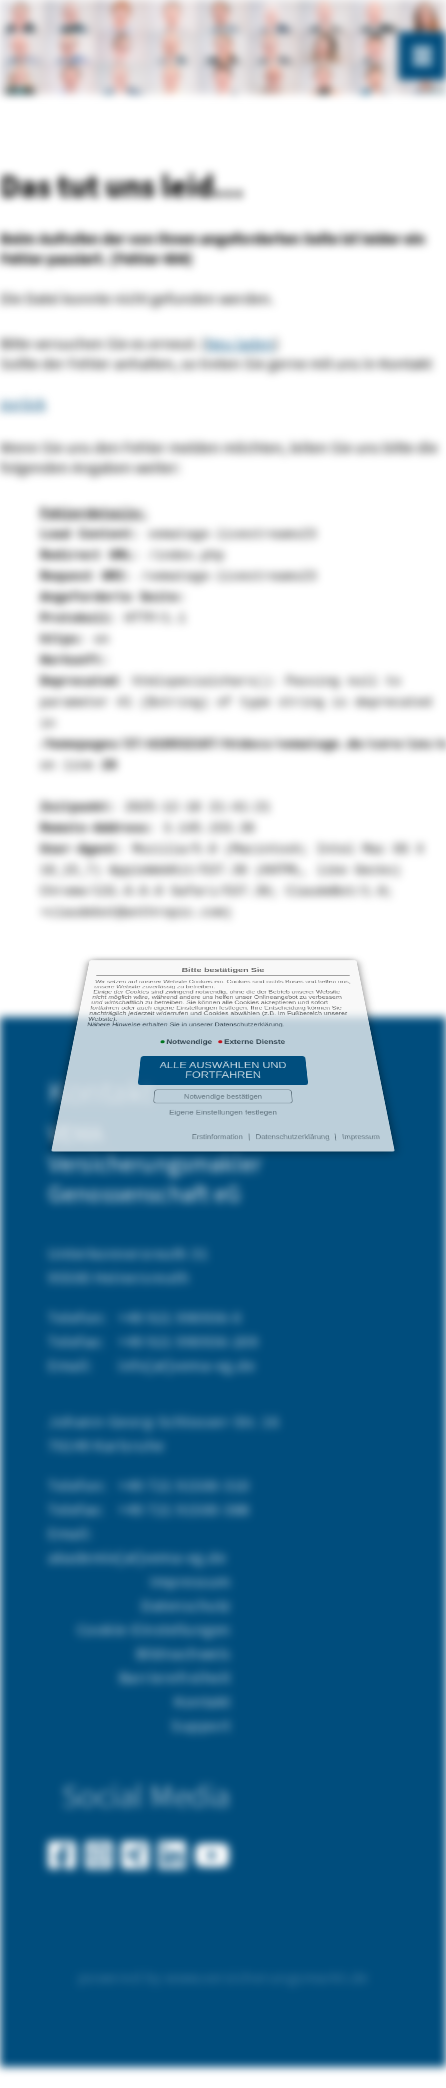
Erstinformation (218, 1071)
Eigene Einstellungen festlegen (223, 1063)
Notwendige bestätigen (223, 1059)
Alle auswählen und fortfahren (223, 1051)
